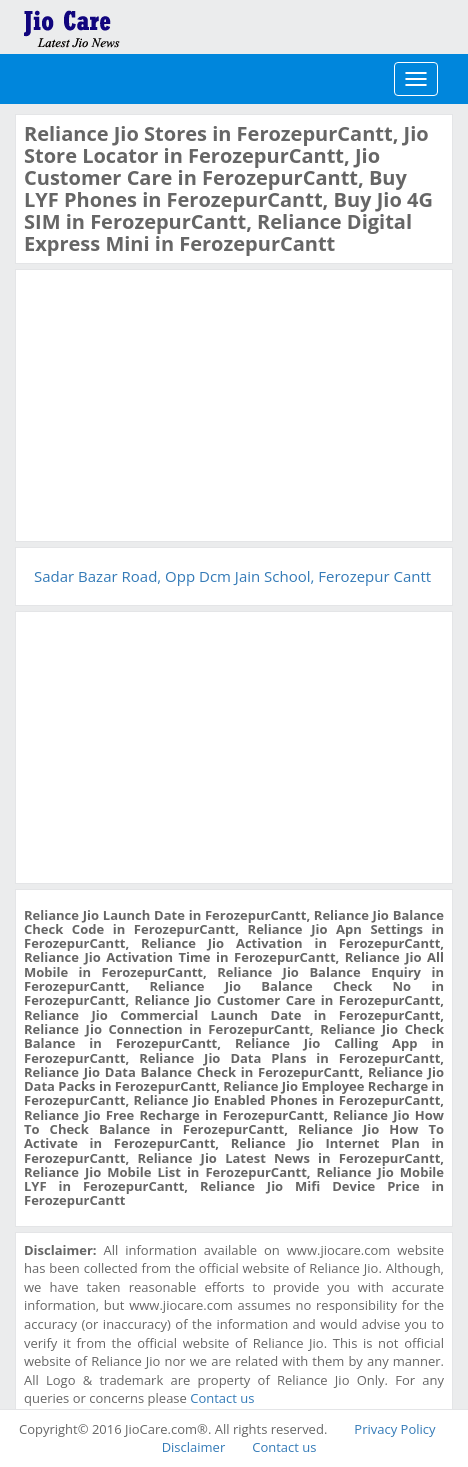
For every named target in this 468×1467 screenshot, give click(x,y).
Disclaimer (194, 1447)
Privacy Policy (394, 1429)
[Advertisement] (174, 403)
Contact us (222, 1398)
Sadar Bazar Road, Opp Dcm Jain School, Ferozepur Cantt (232, 576)
